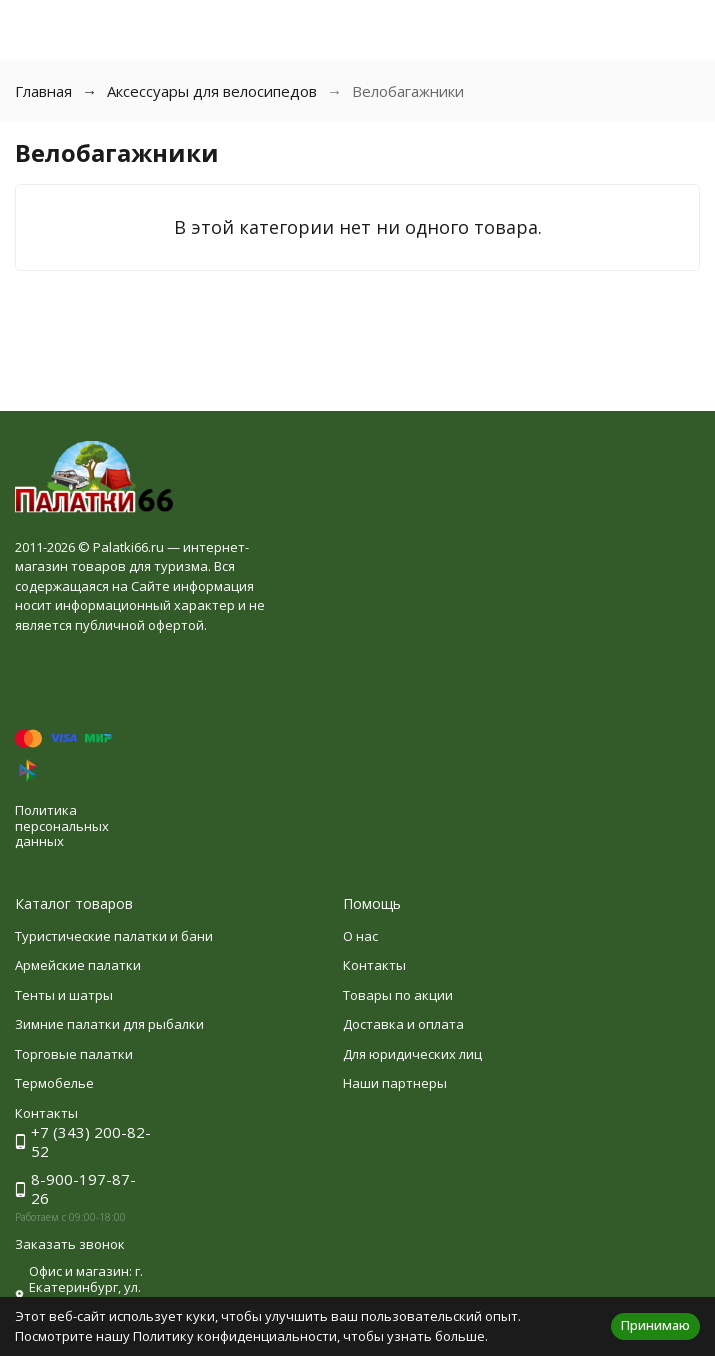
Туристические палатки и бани (114, 936)
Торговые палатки (74, 1054)
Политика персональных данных (62, 825)
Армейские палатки (78, 965)
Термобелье (54, 1083)
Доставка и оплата (403, 1024)
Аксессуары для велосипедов (212, 91)
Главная (43, 91)
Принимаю (655, 1325)
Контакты (374, 965)
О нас (360, 936)
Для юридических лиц (412, 1054)
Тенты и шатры (64, 995)
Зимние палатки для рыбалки (109, 1024)
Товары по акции (398, 995)
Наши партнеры (395, 1083)
